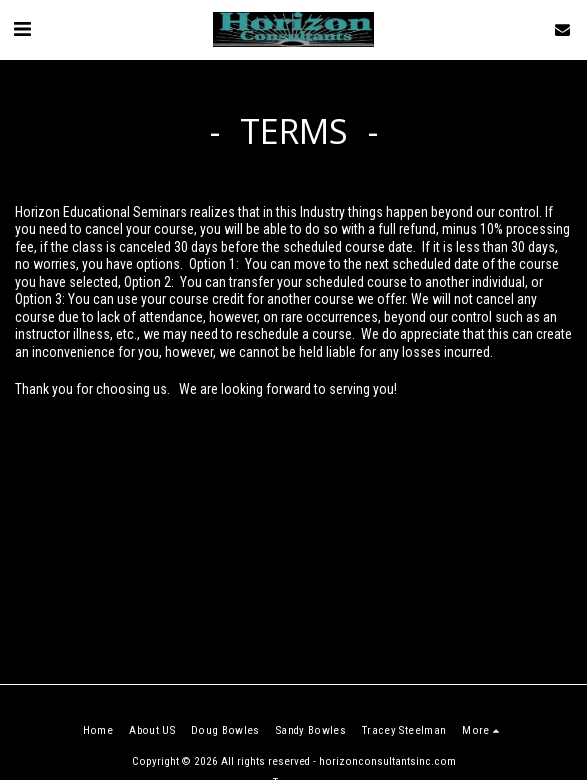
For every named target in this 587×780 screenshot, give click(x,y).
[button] (22, 29)
